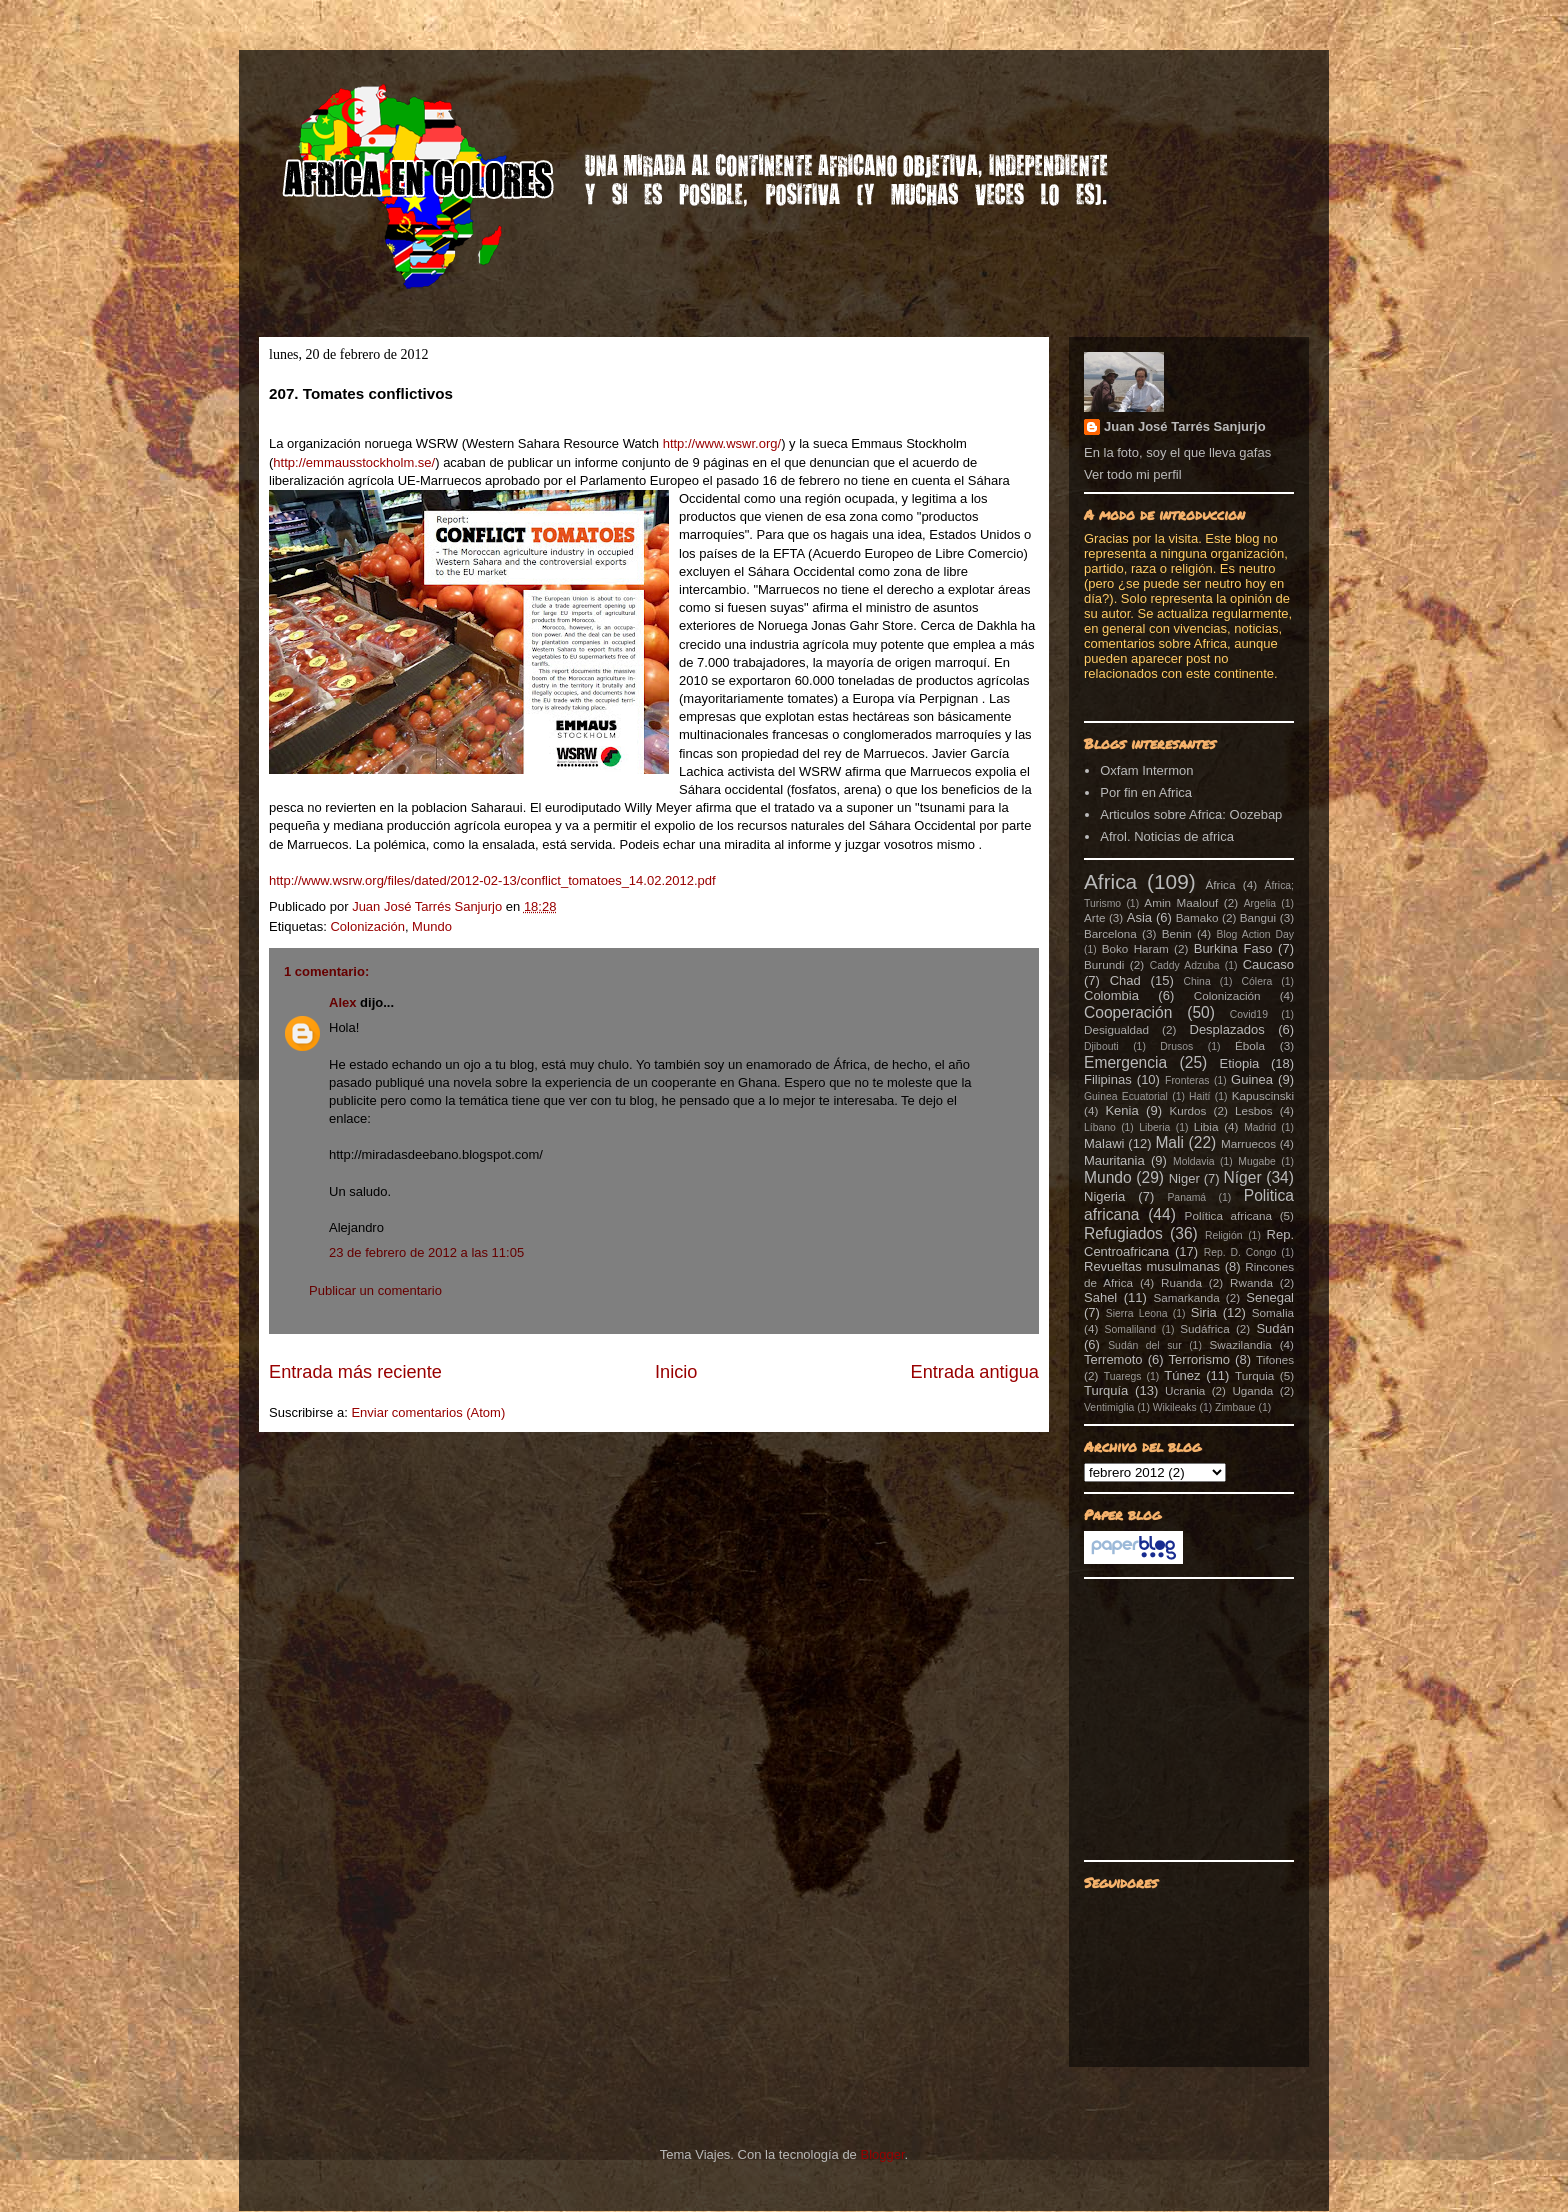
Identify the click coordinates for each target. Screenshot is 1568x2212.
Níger (1242, 1177)
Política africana (1229, 1215)
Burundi (1104, 964)
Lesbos (1254, 1110)
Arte (1094, 917)
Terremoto (1113, 1359)
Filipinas (1108, 1079)
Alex (342, 1002)
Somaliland (1130, 1329)
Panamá (1186, 1197)
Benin (1177, 933)
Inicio (676, 1372)
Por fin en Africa (1146, 792)
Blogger (882, 2154)
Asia (1139, 917)
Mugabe (1257, 1161)
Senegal (1270, 1297)
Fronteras (1187, 1080)
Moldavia (1194, 1161)
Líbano (1100, 1127)
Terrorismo (1199, 1359)
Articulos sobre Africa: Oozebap (1191, 814)
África (1221, 884)
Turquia (1254, 1375)
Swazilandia (1240, 1344)
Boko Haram (1135, 948)
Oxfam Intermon (1146, 770)
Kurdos (1187, 1110)
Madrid (1260, 1127)
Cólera (1257, 981)
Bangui (1258, 917)
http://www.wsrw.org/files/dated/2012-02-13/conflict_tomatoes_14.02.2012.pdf (492, 880)
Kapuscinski (1263, 1095)
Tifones (1275, 1359)
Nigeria (1104, 1196)
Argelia (1260, 903)
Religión (1224, 1235)
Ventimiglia (1109, 1407)
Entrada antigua (975, 1372)
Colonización (367, 926)
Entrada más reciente (355, 1372)
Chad (1125, 980)
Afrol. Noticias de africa (1167, 836)
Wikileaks (1175, 1407)
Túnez (1182, 1375)
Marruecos (1248, 1143)
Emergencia (1125, 1062)
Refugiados (1123, 1233)
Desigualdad (1116, 1029)
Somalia (1273, 1312)
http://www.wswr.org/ (722, 443)
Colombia (1111, 995)
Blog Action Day (1256, 934)
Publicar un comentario (375, 1290)
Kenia (1121, 1110)
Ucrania (1185, 1390)
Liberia (1154, 1127)
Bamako (1197, 917)
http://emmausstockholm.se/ (354, 462)
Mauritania (1114, 1160)
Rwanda (1251, 1282)
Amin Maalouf (1181, 902)
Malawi (1104, 1143)
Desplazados (1227, 1029)
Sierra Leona (1137, 1313)
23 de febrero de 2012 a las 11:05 (426, 1252)
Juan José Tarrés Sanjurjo (429, 906)
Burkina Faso (1233, 948)
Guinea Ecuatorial (1126, 1096)
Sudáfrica (1204, 1328)
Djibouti (1101, 1046)
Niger (1184, 1178)
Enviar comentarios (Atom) (428, 1412)
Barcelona (1110, 933)
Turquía (1106, 1390)
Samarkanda (1186, 1297)
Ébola (1250, 1045)
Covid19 (1249, 1014)
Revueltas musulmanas (1152, 1266)
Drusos (1176, 1046)
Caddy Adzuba (1185, 965)
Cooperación (1128, 1012)
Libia (1206, 1126)
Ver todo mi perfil (1133, 474)
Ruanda (1181, 1282)
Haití (1199, 1096)
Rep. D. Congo (1240, 1252)
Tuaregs (1123, 1376)
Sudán (1275, 1328)
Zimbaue (1235, 1407)
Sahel (1100, 1297)
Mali (1169, 1142)
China (1197, 981)
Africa (1110, 881)
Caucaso (1268, 964)
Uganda (1252, 1390)
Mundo (432, 926)
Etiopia (1240, 1063)
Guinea (1252, 1079)
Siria (1204, 1312)
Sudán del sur (1144, 1345)
